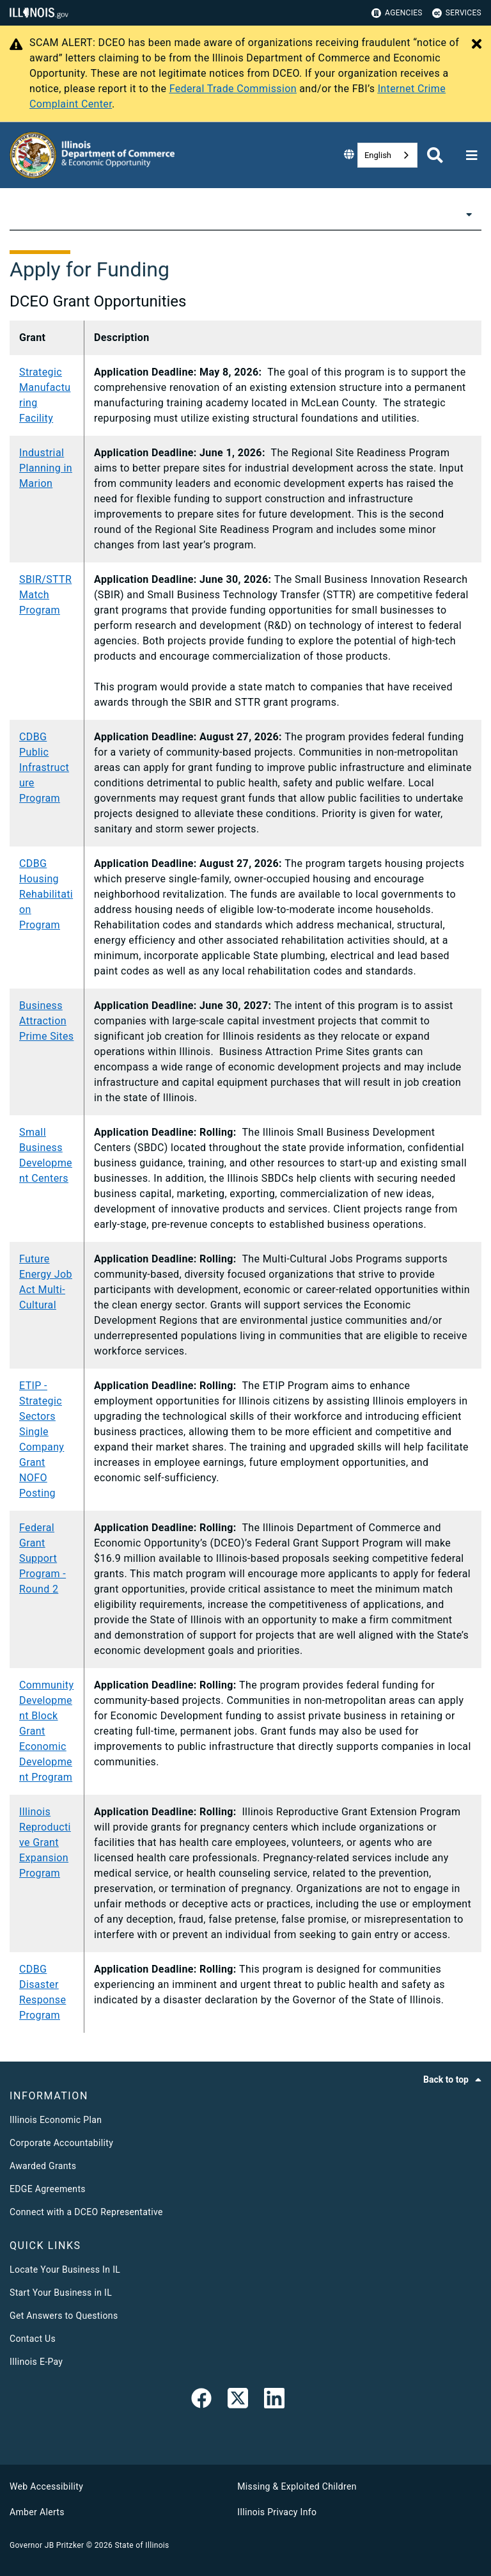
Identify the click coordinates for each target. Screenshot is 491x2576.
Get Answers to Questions (64, 2315)
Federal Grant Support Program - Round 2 (42, 1558)
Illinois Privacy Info (276, 2512)
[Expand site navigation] (471, 155)
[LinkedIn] (274, 2400)
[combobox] (387, 155)
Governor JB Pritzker (47, 2545)
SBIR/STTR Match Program (45, 594)
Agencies (397, 13)
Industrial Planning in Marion (45, 468)
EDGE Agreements (48, 2189)
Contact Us (33, 2339)
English (377, 155)
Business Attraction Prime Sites (46, 1020)
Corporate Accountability (61, 2143)
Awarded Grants (43, 2166)
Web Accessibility (46, 2486)
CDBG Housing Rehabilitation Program (46, 894)
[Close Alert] (476, 44)
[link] (201, 2400)
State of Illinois (141, 2545)
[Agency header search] (435, 155)
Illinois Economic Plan (56, 2120)
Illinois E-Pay (36, 2362)
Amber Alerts (37, 2512)
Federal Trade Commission (233, 89)
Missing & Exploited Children (296, 2486)
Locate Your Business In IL (65, 2269)
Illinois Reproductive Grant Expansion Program (45, 1842)
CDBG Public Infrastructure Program (44, 767)
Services (456, 13)
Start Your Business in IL (61, 2292)
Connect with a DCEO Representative (86, 2212)
